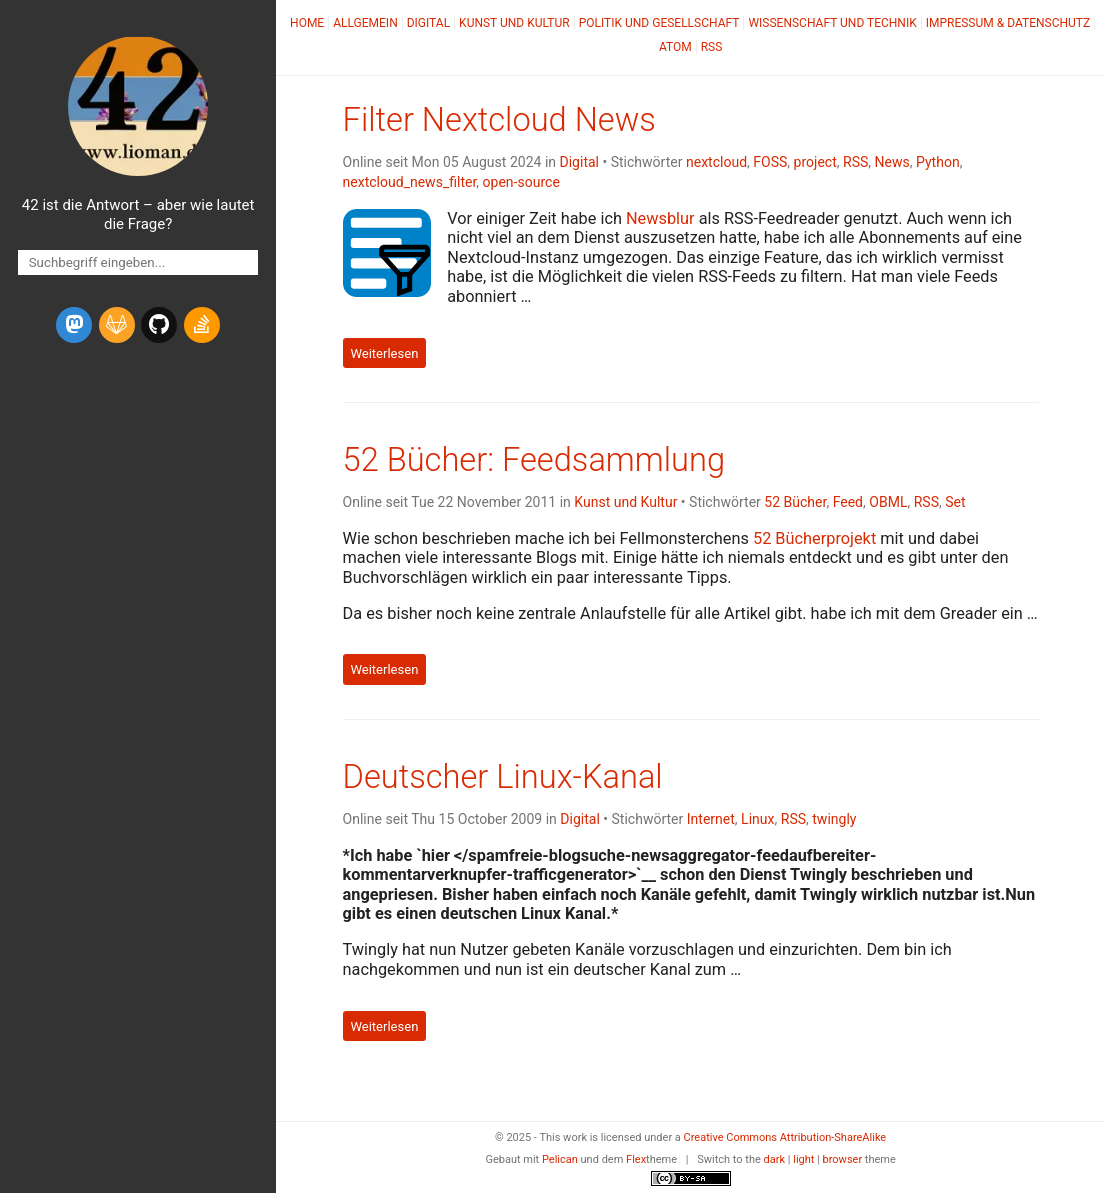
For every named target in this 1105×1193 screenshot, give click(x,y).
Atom (675, 47)
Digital (428, 23)
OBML (888, 502)
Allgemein (365, 23)
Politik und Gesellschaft (659, 23)
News (892, 162)
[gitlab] (117, 325)
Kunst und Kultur (514, 23)
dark (775, 1159)
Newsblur (660, 218)
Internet (711, 819)
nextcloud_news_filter (410, 182)
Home (307, 23)
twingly (834, 819)
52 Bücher (795, 502)
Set (955, 502)
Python (938, 162)
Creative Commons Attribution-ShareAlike (785, 1137)
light (803, 1159)
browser (843, 1159)
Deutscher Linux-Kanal (503, 777)
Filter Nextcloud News (499, 120)
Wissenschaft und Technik (832, 23)
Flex (636, 1159)
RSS (712, 47)
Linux (757, 819)
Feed (848, 502)
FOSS (770, 162)
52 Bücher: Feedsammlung (534, 460)
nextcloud (716, 162)
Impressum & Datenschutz (1008, 23)
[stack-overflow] (202, 325)
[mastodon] (74, 325)
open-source (521, 182)
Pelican (560, 1159)
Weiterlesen (384, 352)
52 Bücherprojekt (814, 538)
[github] (159, 325)
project (815, 162)
